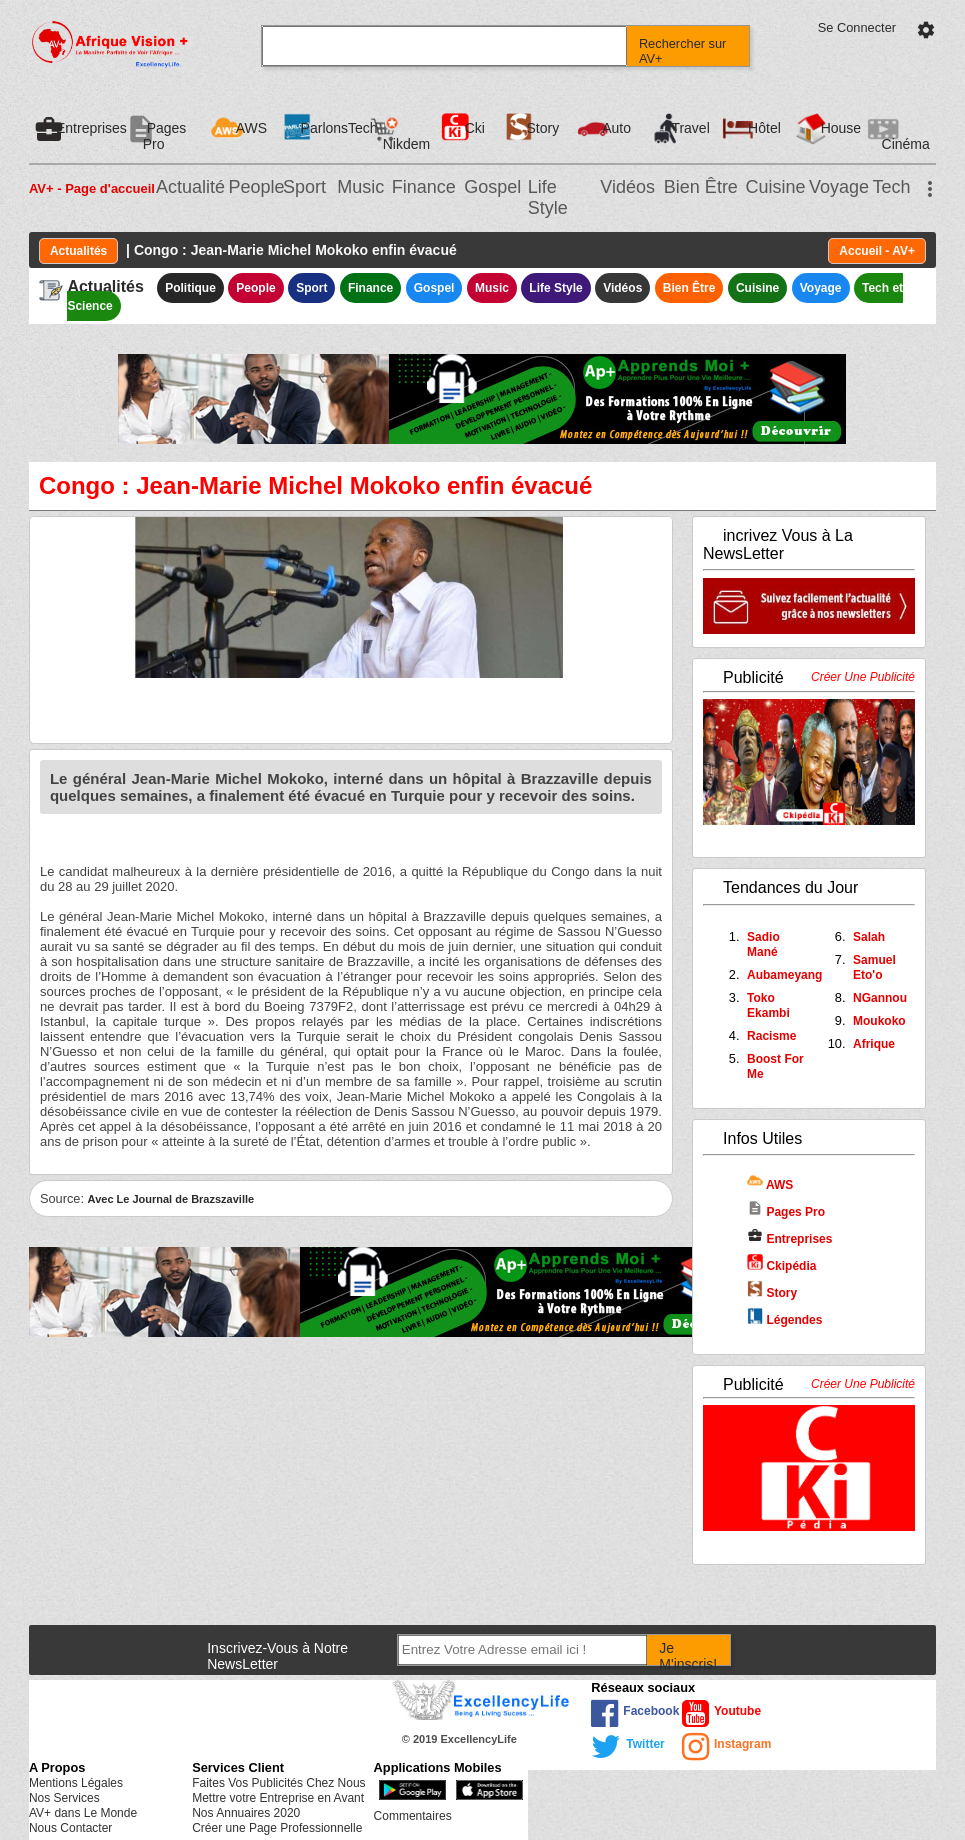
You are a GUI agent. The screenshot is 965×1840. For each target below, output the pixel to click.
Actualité (190, 187)
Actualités (78, 251)
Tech (891, 187)
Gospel (492, 187)
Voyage (839, 187)
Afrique (874, 1044)
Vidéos (627, 187)
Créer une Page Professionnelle (277, 1828)
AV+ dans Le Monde (83, 1813)
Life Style (548, 197)
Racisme (771, 1036)
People (256, 187)
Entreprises (789, 1239)
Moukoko (879, 1021)
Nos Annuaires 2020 (246, 1813)
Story (772, 1293)
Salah (869, 937)
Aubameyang (784, 975)
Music (360, 187)
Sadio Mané (763, 944)
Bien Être (701, 187)
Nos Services (64, 1798)
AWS (770, 1185)
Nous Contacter (70, 1828)
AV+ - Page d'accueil (92, 188)
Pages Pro (786, 1212)
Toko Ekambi (768, 1005)
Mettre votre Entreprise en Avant (278, 1798)
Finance (424, 187)
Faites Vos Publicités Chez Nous (278, 1783)
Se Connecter (857, 27)
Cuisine (775, 187)
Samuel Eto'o (874, 967)
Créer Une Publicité (863, 677)
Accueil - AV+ (877, 251)
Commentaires (413, 1816)
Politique (190, 288)
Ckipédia (781, 1266)
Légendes (784, 1320)
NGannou (880, 998)
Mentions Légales (76, 1783)
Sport (304, 187)
